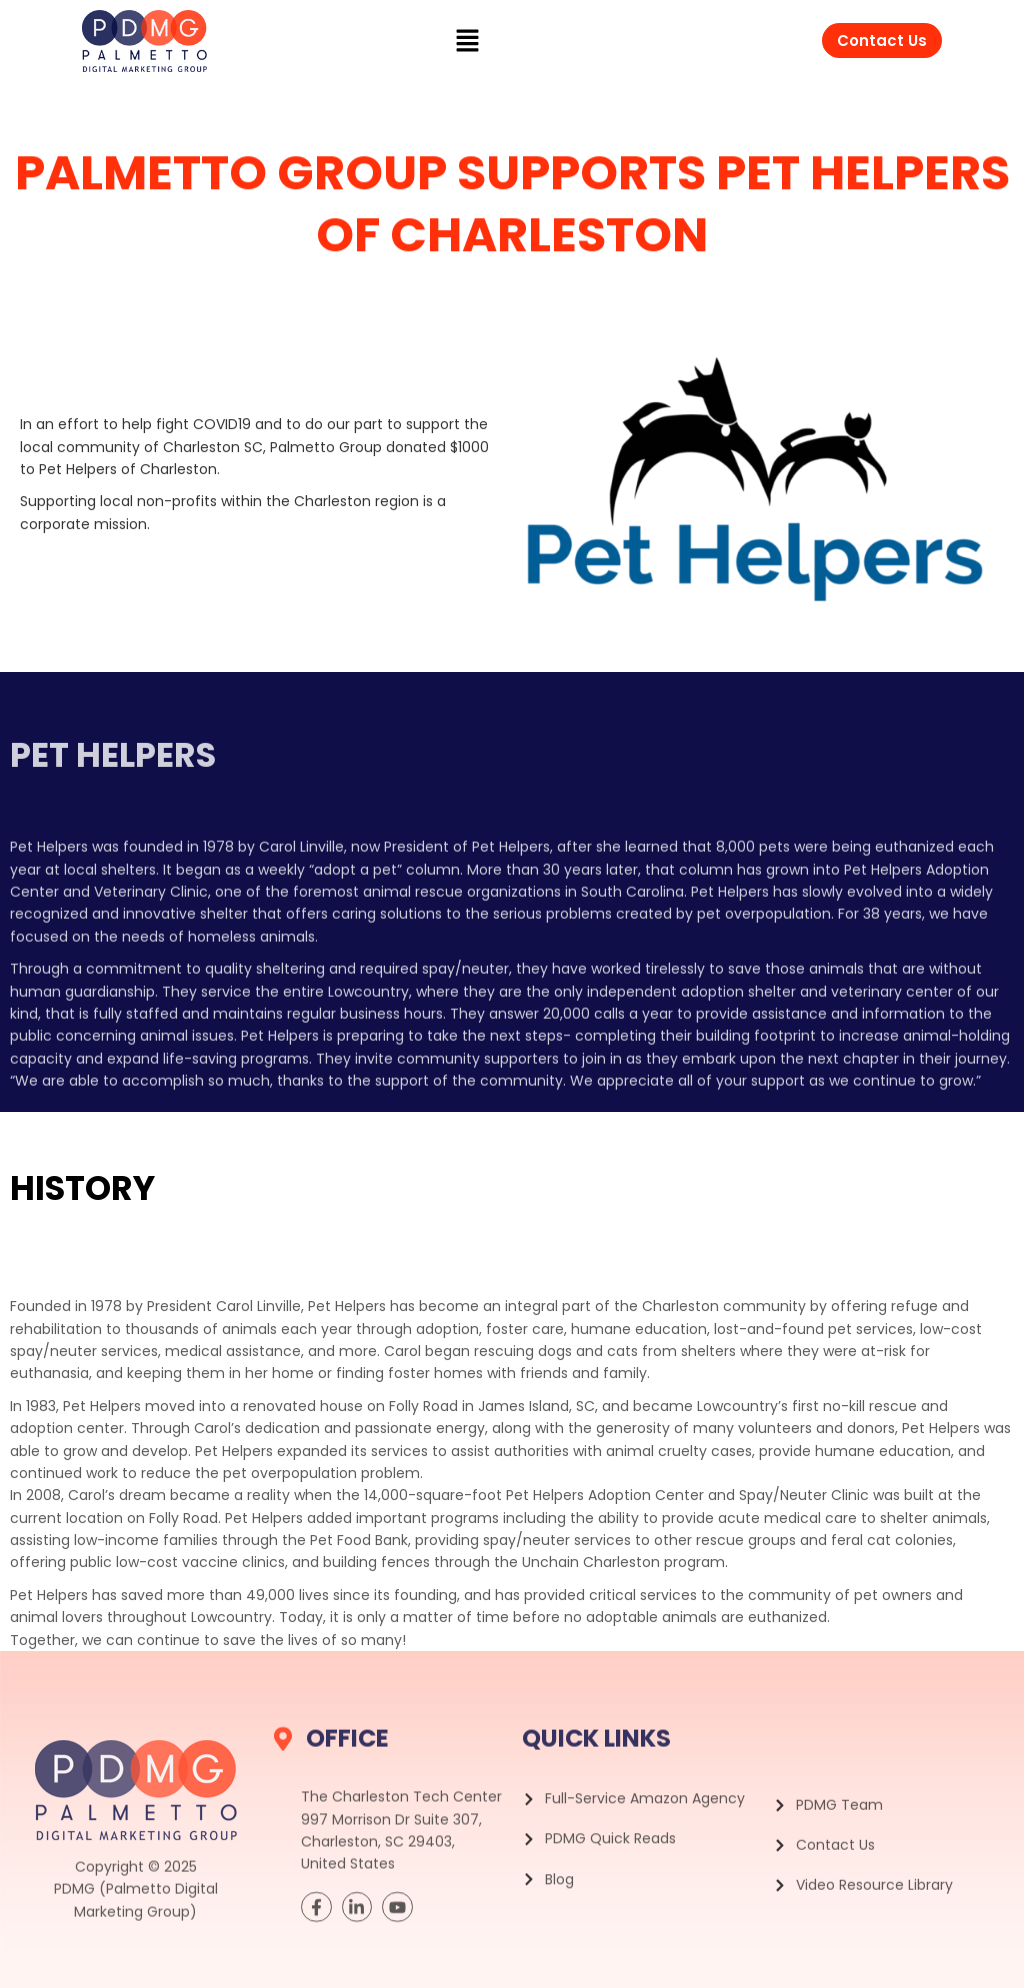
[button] (468, 41)
